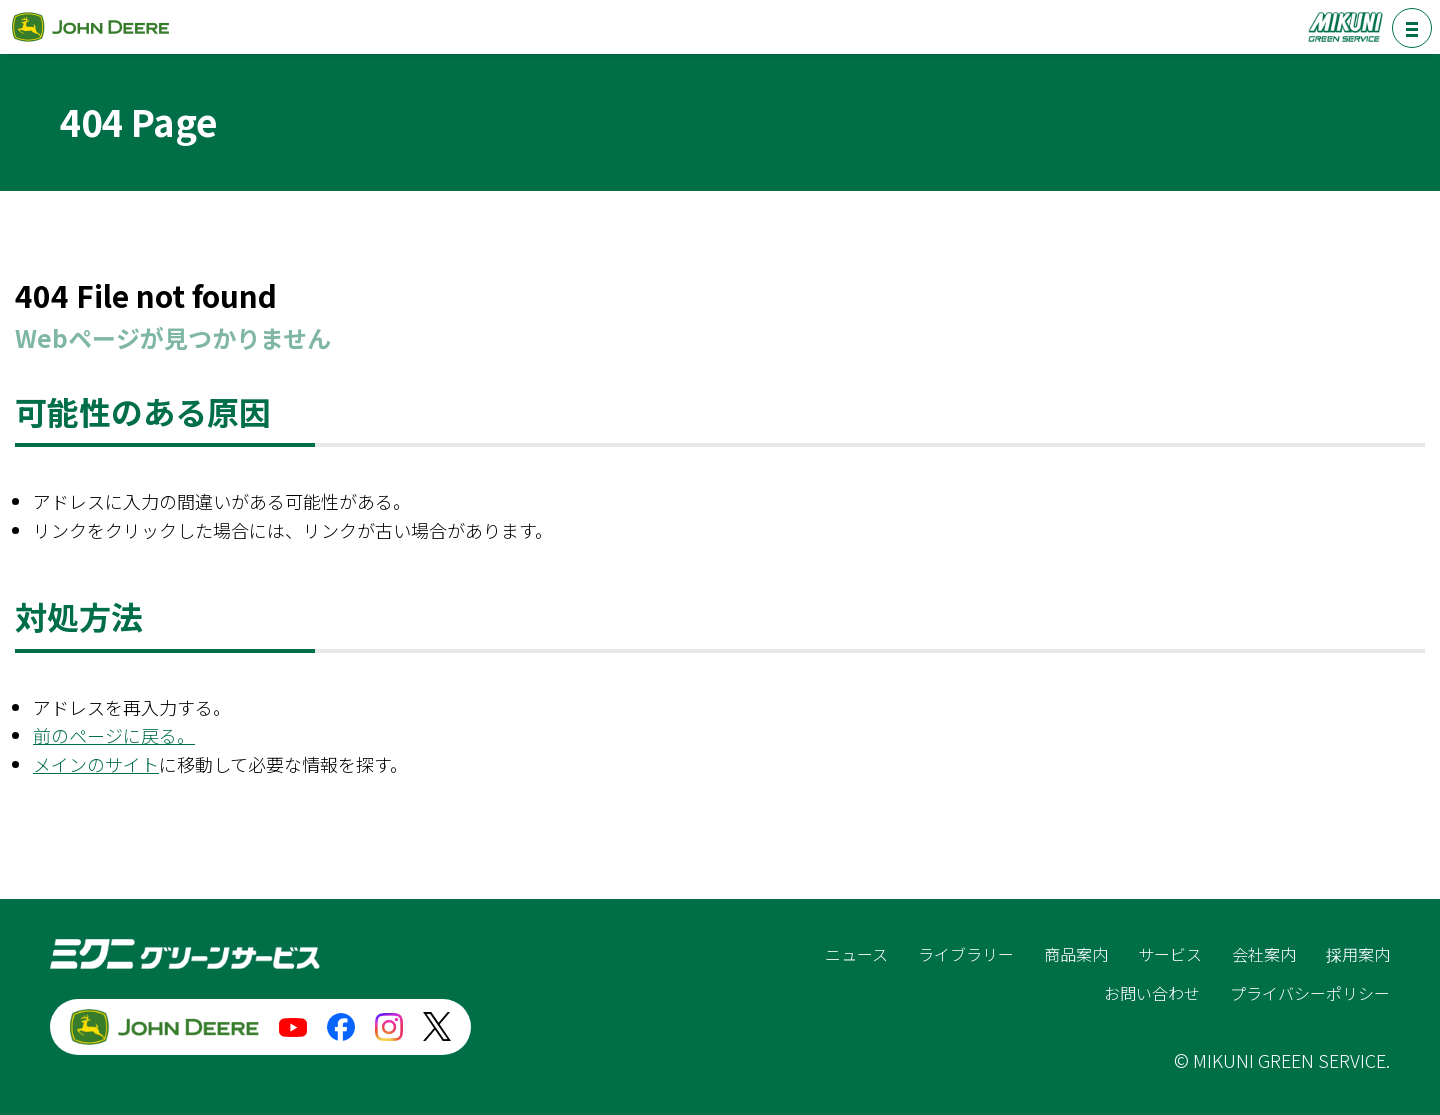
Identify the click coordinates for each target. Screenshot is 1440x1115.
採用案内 (1358, 954)
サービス (1170, 954)
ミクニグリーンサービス (1345, 26)
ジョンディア (90, 26)
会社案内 (1264, 954)
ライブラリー (966, 954)
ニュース (856, 954)
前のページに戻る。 (114, 735)
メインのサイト (96, 764)
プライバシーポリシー (1310, 993)
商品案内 (1076, 954)
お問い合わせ (1152, 993)
